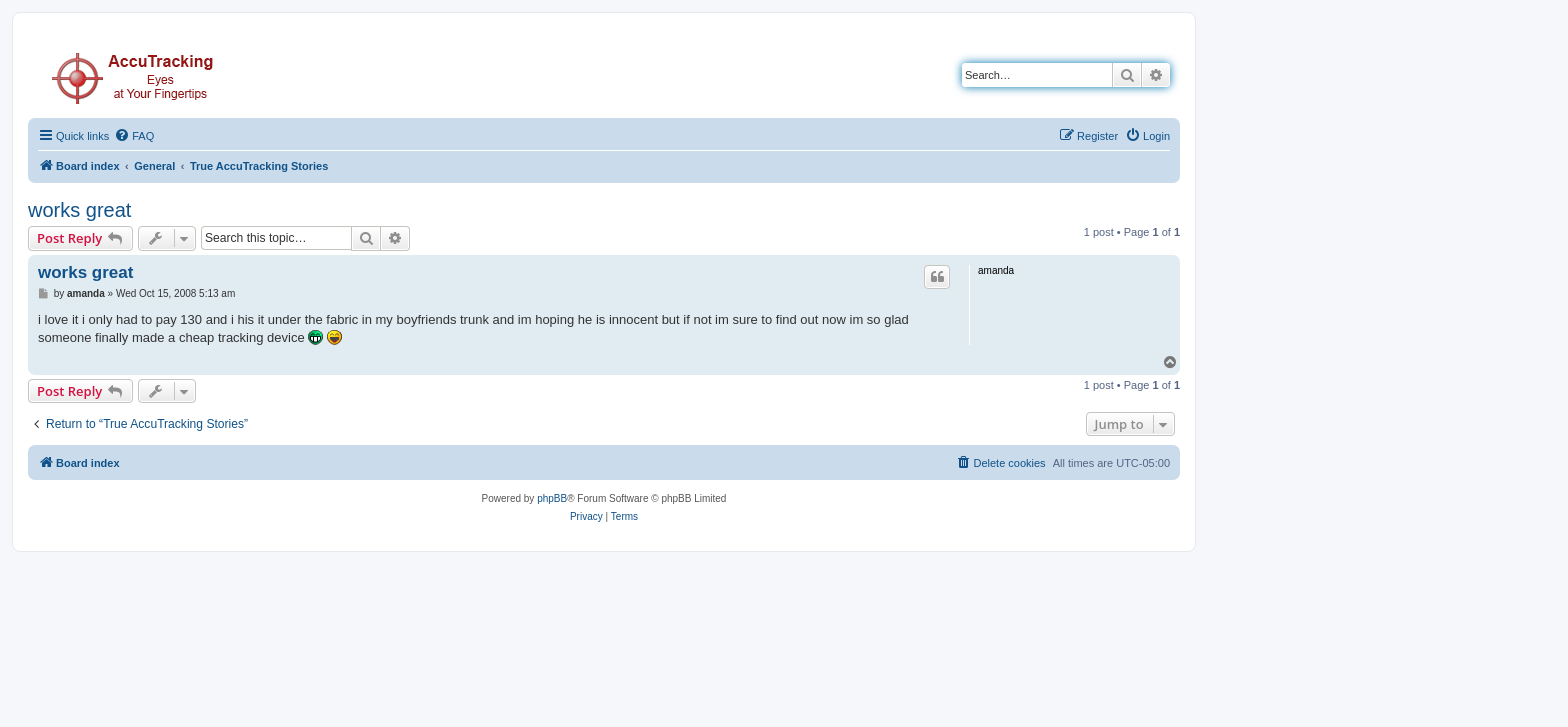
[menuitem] (134, 136)
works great (79, 210)
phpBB (552, 498)
